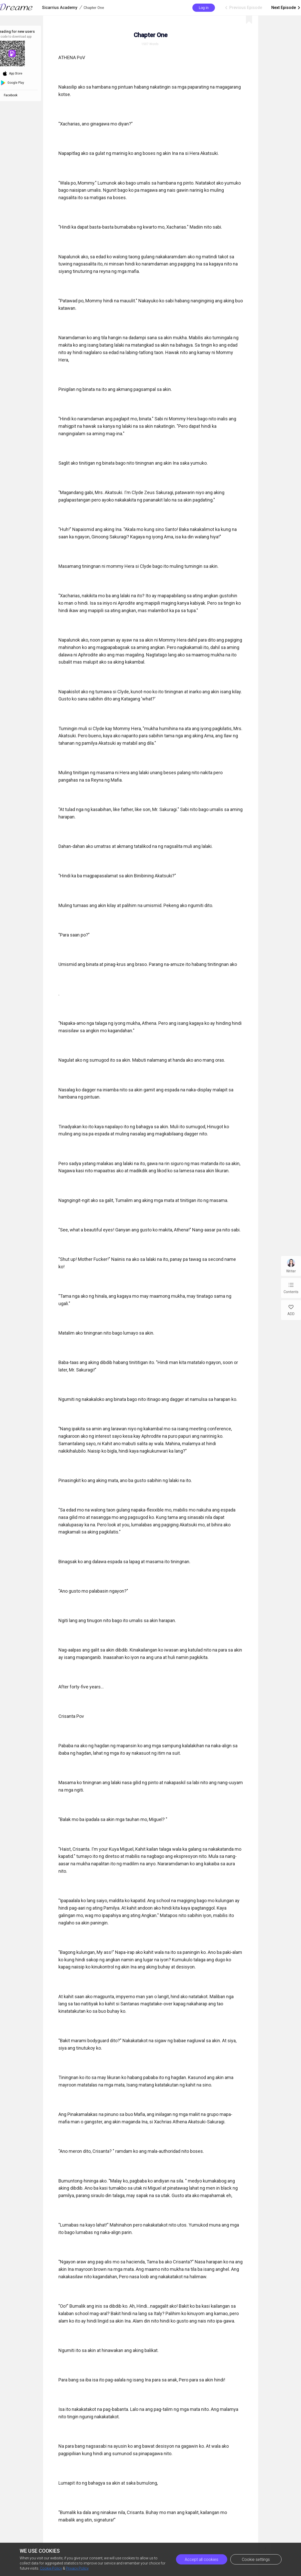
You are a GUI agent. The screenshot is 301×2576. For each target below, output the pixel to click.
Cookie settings (256, 2559)
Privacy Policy (77, 2568)
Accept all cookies (201, 2559)
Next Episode (286, 8)
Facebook (11, 95)
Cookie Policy (51, 2568)
